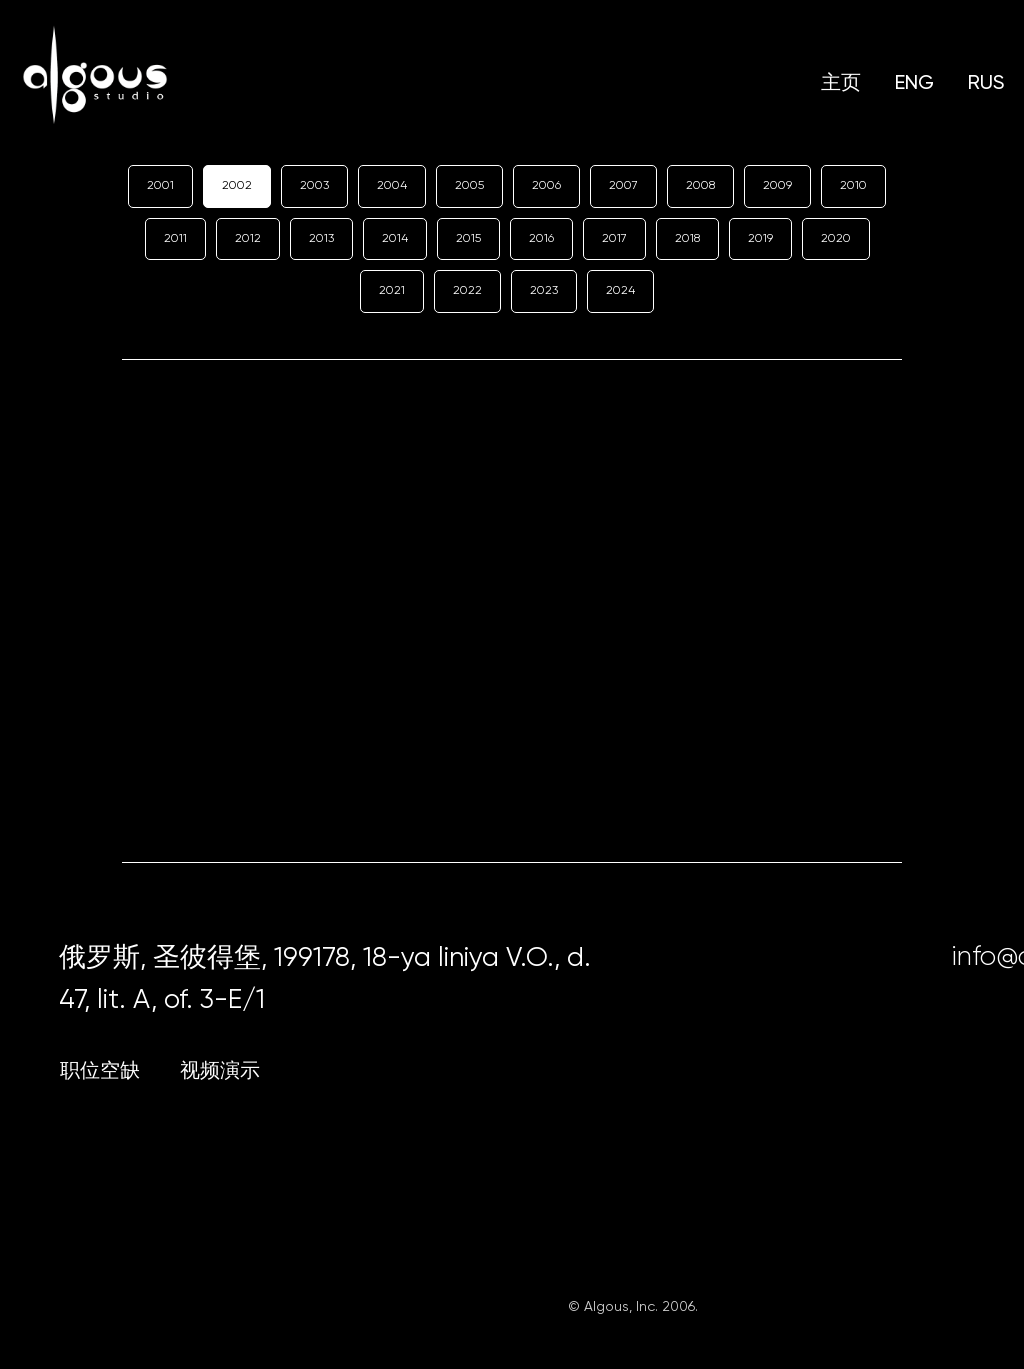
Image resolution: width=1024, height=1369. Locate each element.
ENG (914, 82)
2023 (544, 290)
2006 (546, 185)
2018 (687, 238)
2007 (623, 185)
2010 (853, 185)
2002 (237, 185)
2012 (248, 238)
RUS (986, 82)
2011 (175, 238)
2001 (160, 185)
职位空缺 (100, 1070)
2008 (700, 185)
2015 (468, 238)
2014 (395, 238)
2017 (614, 238)
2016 (541, 238)
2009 (777, 185)
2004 (392, 185)
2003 (314, 185)
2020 (836, 238)
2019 (760, 238)
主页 (841, 82)
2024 (620, 290)
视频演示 (220, 1070)
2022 (467, 290)
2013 (321, 238)
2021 (392, 290)
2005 (469, 185)
